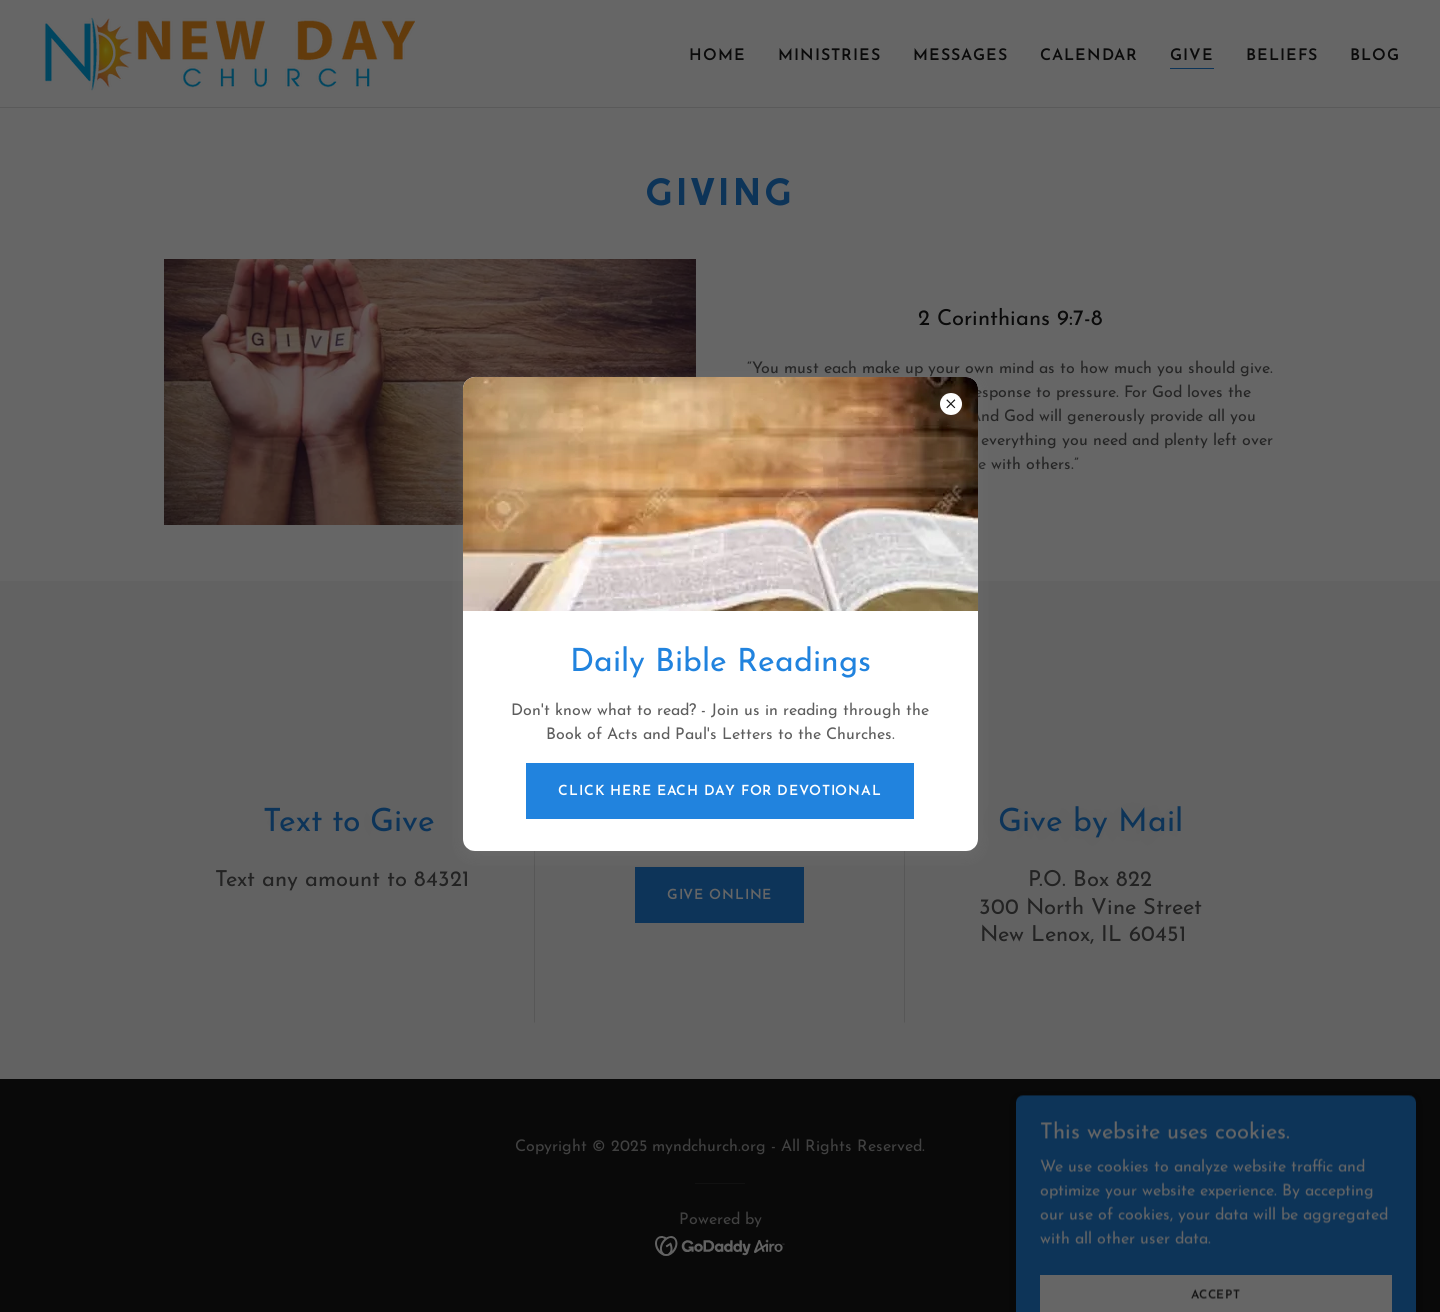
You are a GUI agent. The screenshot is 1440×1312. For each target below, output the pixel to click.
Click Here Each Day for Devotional (720, 791)
